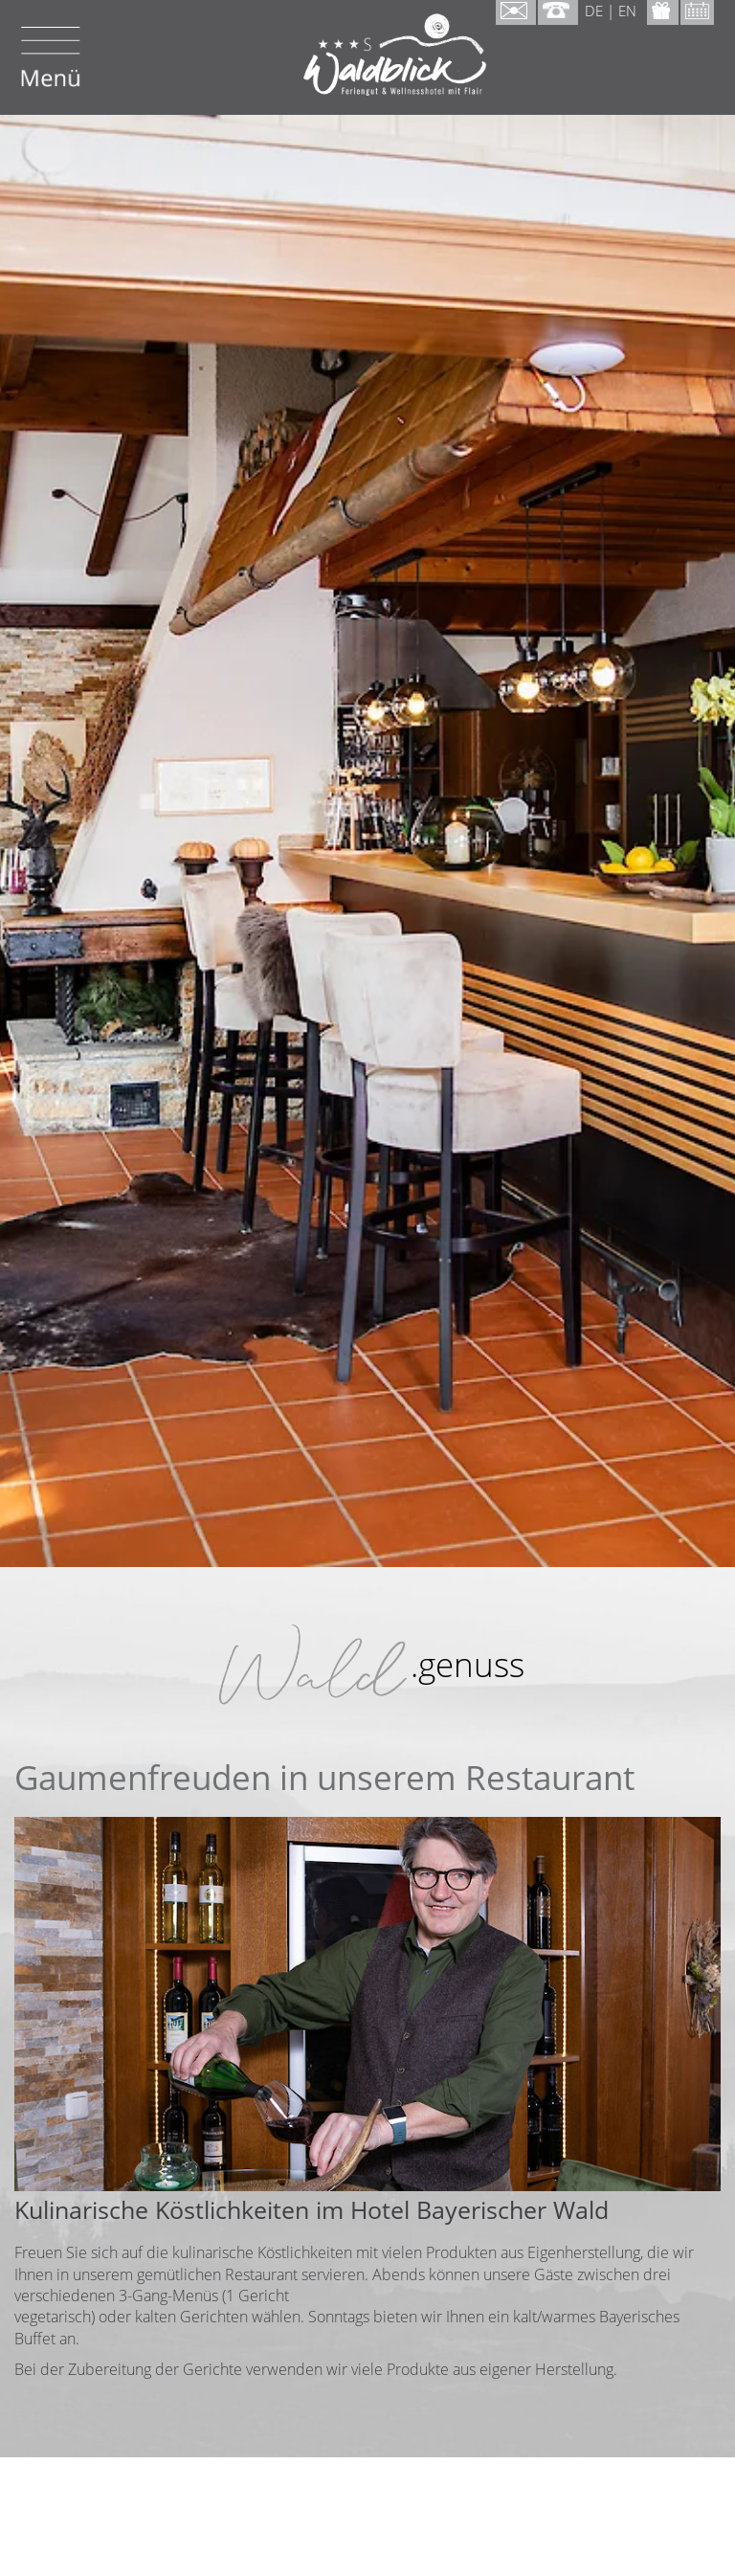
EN (627, 10)
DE (594, 10)
